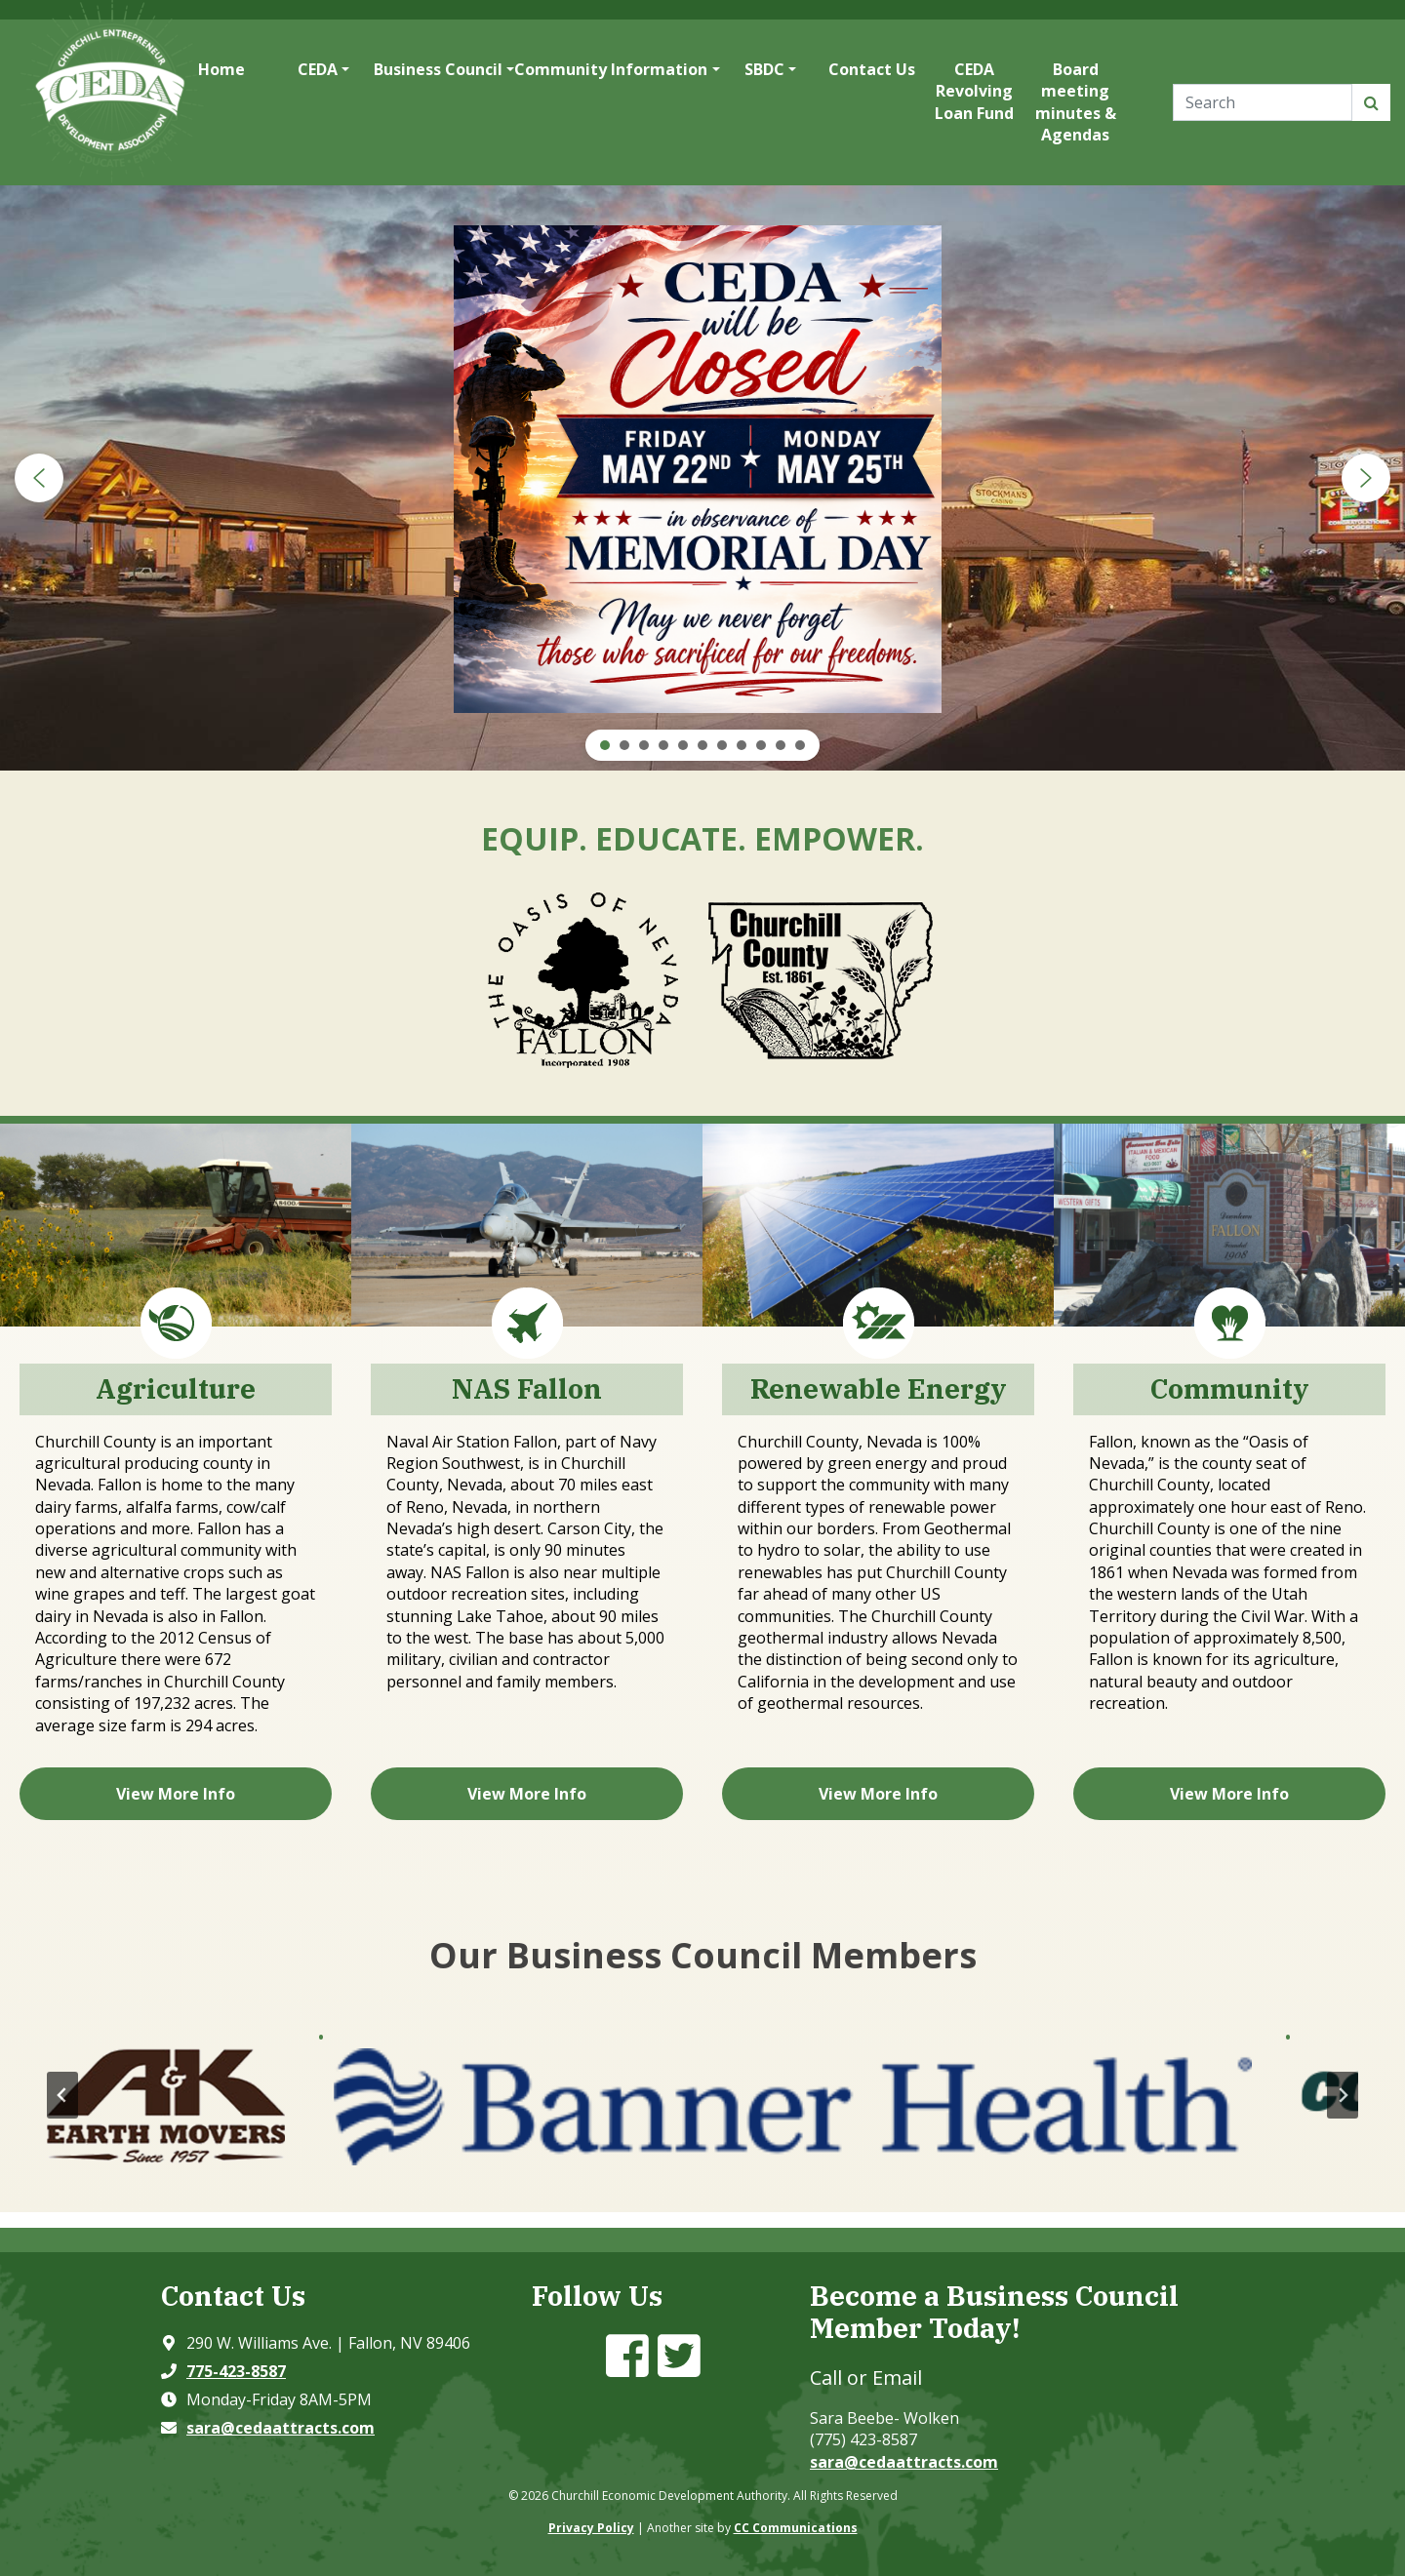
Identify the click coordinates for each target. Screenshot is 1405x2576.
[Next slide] (1342, 2095)
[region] (702, 478)
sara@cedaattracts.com (280, 2427)
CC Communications (796, 2527)
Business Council (438, 69)
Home (221, 69)
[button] (39, 478)
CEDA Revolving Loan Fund (974, 91)
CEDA (318, 69)
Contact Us (871, 69)
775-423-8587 (236, 2371)
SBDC (764, 69)
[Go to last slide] (62, 2095)
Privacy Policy (591, 2527)
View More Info (175, 1793)
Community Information (610, 69)
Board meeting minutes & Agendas (1075, 102)
